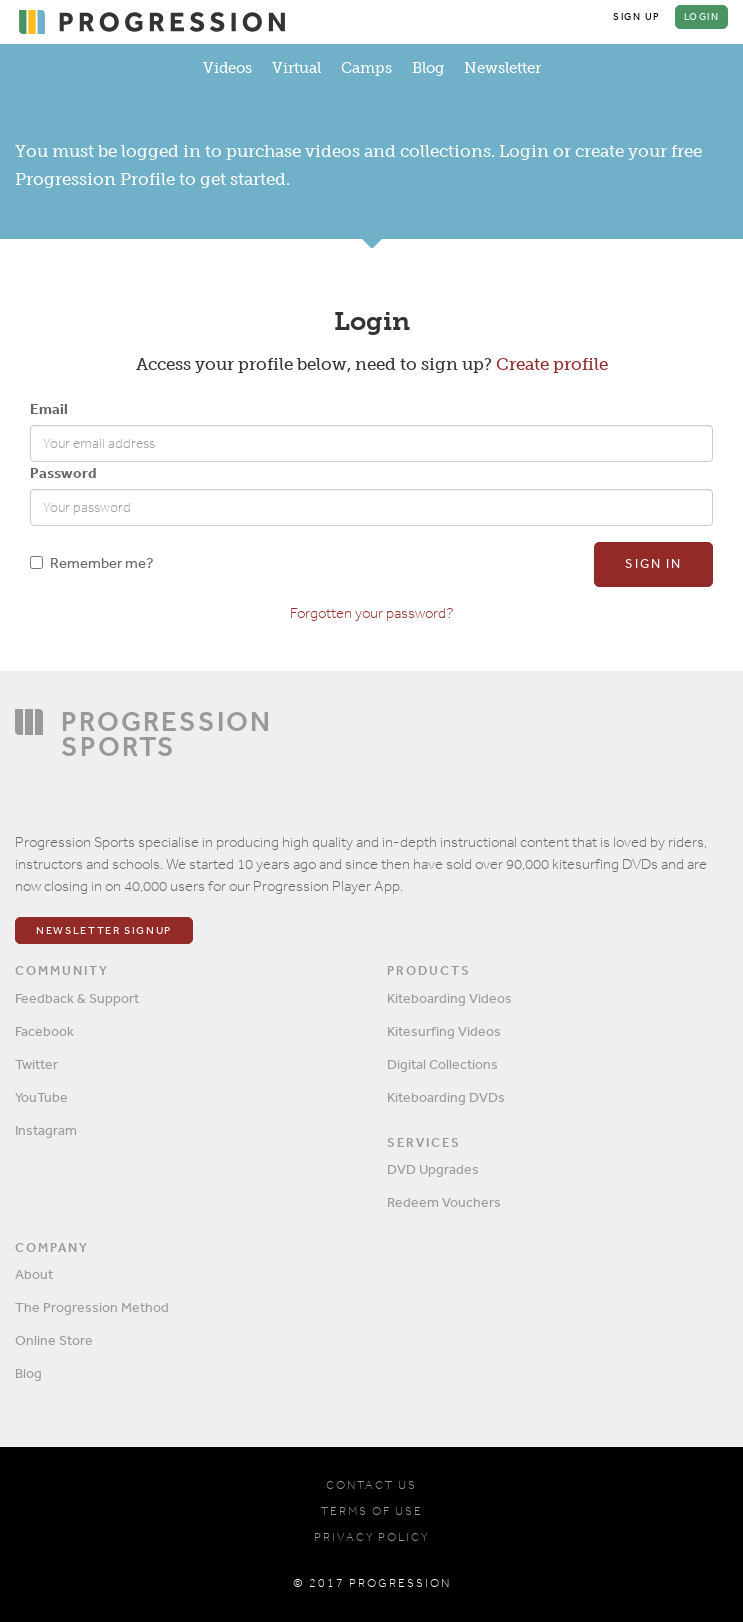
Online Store (54, 1340)
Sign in (653, 563)
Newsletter (502, 68)
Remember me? (92, 562)
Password (63, 472)
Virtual (296, 68)
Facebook (44, 1031)
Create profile (552, 364)
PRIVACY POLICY (371, 1537)
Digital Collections (442, 1064)
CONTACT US (371, 1485)
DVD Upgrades (433, 1169)
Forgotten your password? (371, 613)
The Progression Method (92, 1307)
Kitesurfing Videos (444, 1031)
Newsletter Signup (104, 930)
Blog (428, 68)
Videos (227, 68)
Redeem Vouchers (444, 1202)
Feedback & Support (77, 998)
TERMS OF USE (372, 1511)
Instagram (46, 1130)
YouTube (41, 1097)
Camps (366, 68)
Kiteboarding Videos (449, 998)
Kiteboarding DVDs (446, 1097)
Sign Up (637, 17)
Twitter (36, 1064)
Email (49, 408)
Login (702, 17)
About (34, 1274)
